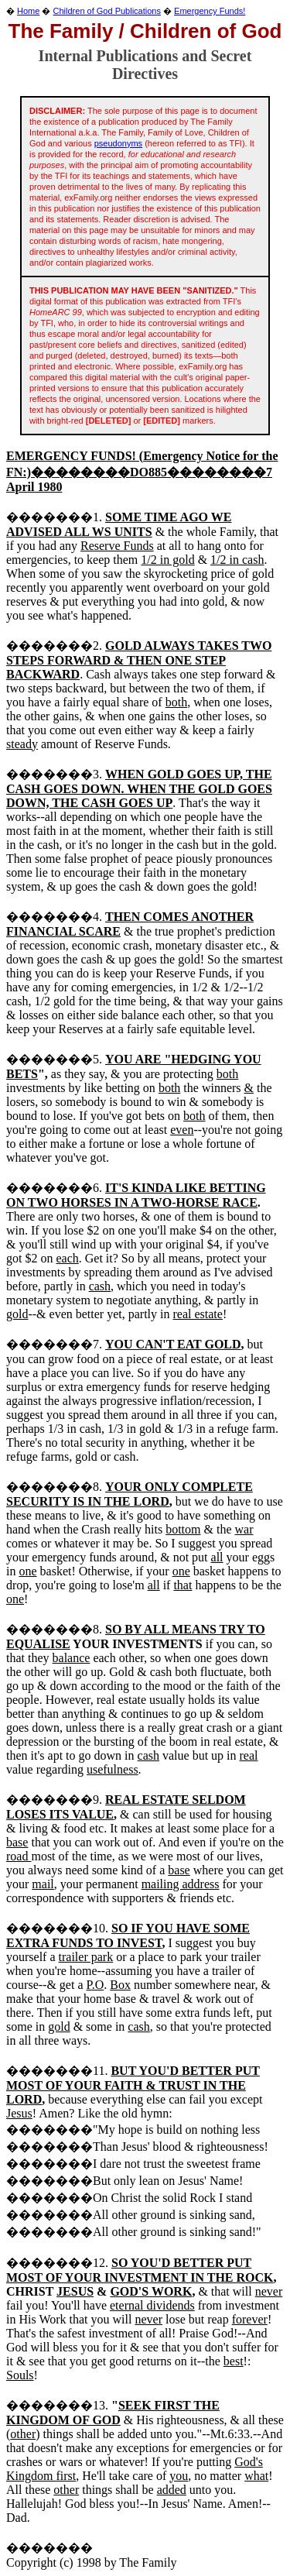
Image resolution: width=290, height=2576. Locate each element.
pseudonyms (118, 143)
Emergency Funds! (209, 10)
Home (28, 10)
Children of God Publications (107, 10)
